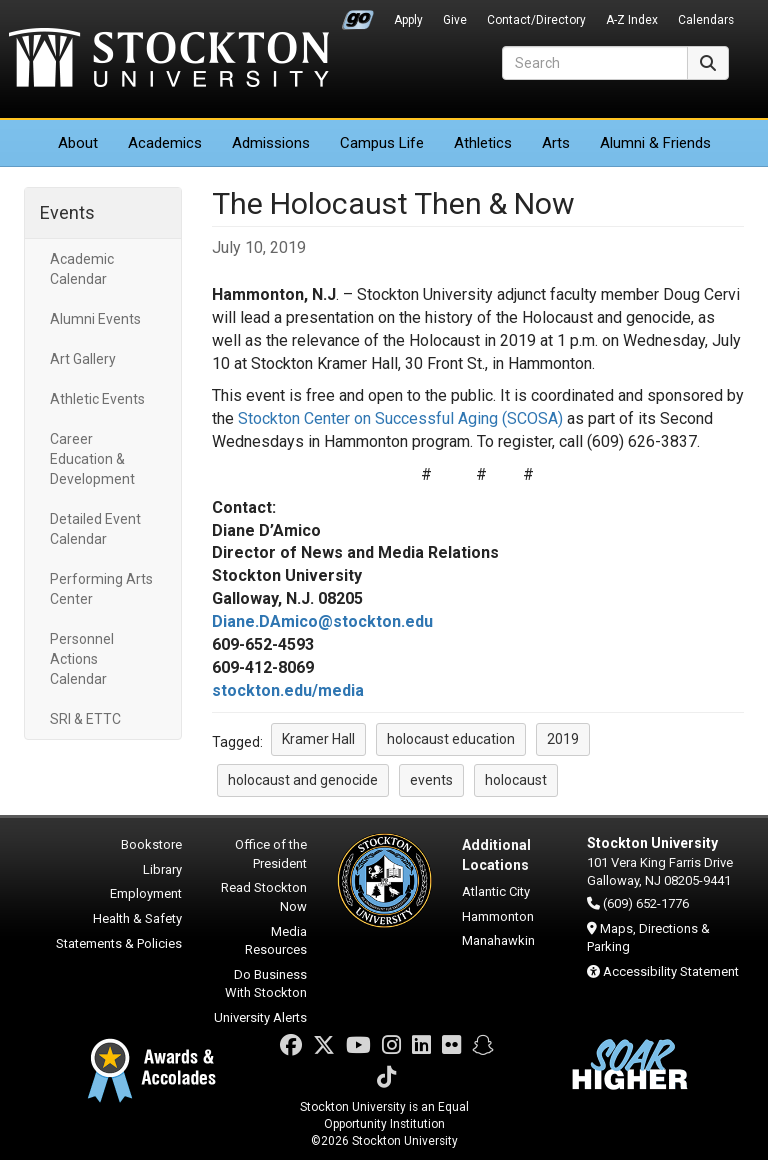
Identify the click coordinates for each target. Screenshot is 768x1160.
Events (67, 212)
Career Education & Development (92, 459)
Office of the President (271, 854)
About (78, 143)
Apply (408, 20)
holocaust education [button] (451, 739)
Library (162, 869)
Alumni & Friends (655, 143)
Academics (165, 143)
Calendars (706, 20)
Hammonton (498, 916)
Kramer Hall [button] (318, 739)
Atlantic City (496, 891)
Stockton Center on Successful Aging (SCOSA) (400, 418)
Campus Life (382, 143)
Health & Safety (137, 918)
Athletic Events (97, 399)
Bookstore (151, 844)
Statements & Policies (119, 943)
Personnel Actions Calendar (82, 659)
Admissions (271, 143)
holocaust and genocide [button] (303, 780)
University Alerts (260, 1017)
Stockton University (169, 60)
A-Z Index (632, 20)
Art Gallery (83, 359)
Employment (146, 893)
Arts (556, 143)
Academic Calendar (82, 269)
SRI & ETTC (85, 719)
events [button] (431, 780)
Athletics (483, 143)
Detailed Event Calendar (95, 529)
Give (455, 20)
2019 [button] (563, 739)
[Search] (595, 63)
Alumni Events (95, 319)
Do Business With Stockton (266, 984)
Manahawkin (498, 940)
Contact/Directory (536, 20)
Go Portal (358, 15)
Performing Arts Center (101, 589)
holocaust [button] (516, 780)
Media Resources (276, 941)
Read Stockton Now (264, 897)
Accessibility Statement (671, 971)
